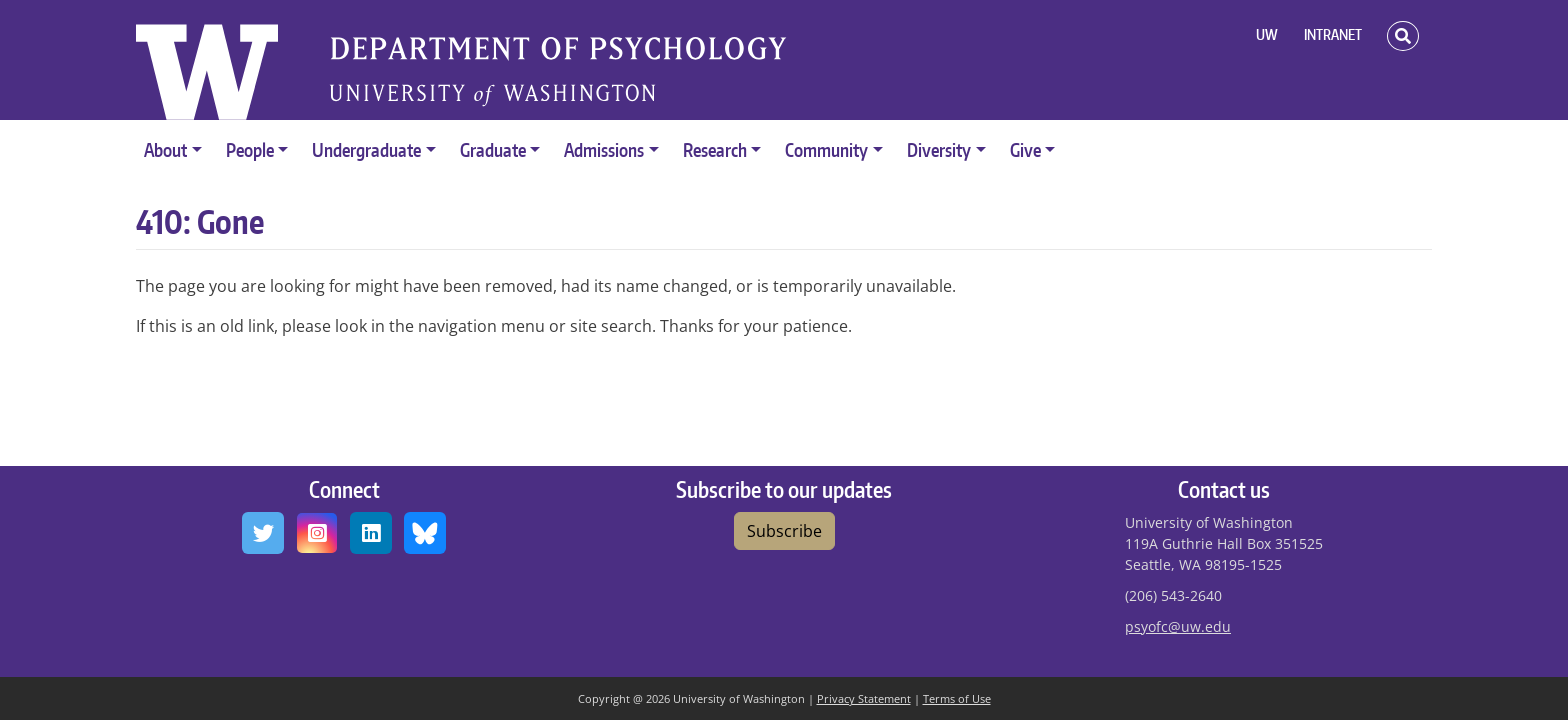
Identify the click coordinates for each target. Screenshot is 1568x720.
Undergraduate (366, 149)
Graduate (493, 149)
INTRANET (1333, 34)
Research (715, 149)
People (250, 149)
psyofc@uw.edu (1178, 626)
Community (826, 149)
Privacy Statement (864, 698)
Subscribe (784, 531)
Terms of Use (957, 698)
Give (1025, 149)
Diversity (939, 149)
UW (1267, 34)
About (165, 149)
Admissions (604, 149)
